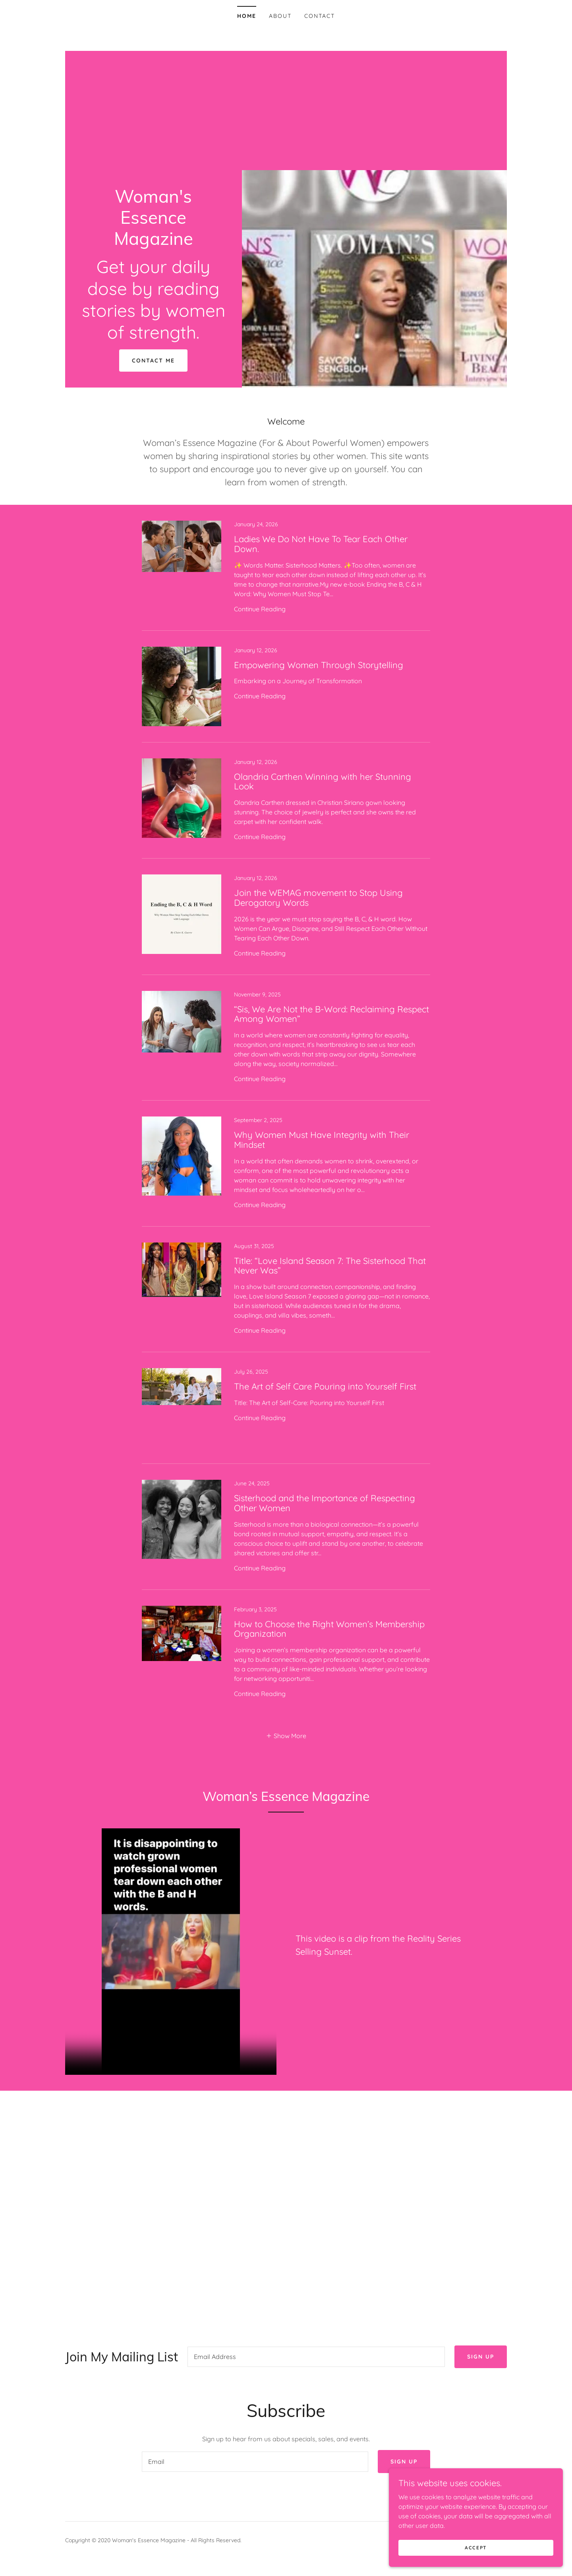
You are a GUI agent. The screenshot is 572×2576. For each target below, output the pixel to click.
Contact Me (153, 360)
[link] (153, 242)
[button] (286, 1735)
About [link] (280, 15)
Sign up (480, 2357)
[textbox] (316, 2358)
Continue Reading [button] (260, 609)
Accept (483, 2548)
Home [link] (246, 15)
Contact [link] (319, 15)
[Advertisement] (286, 110)
